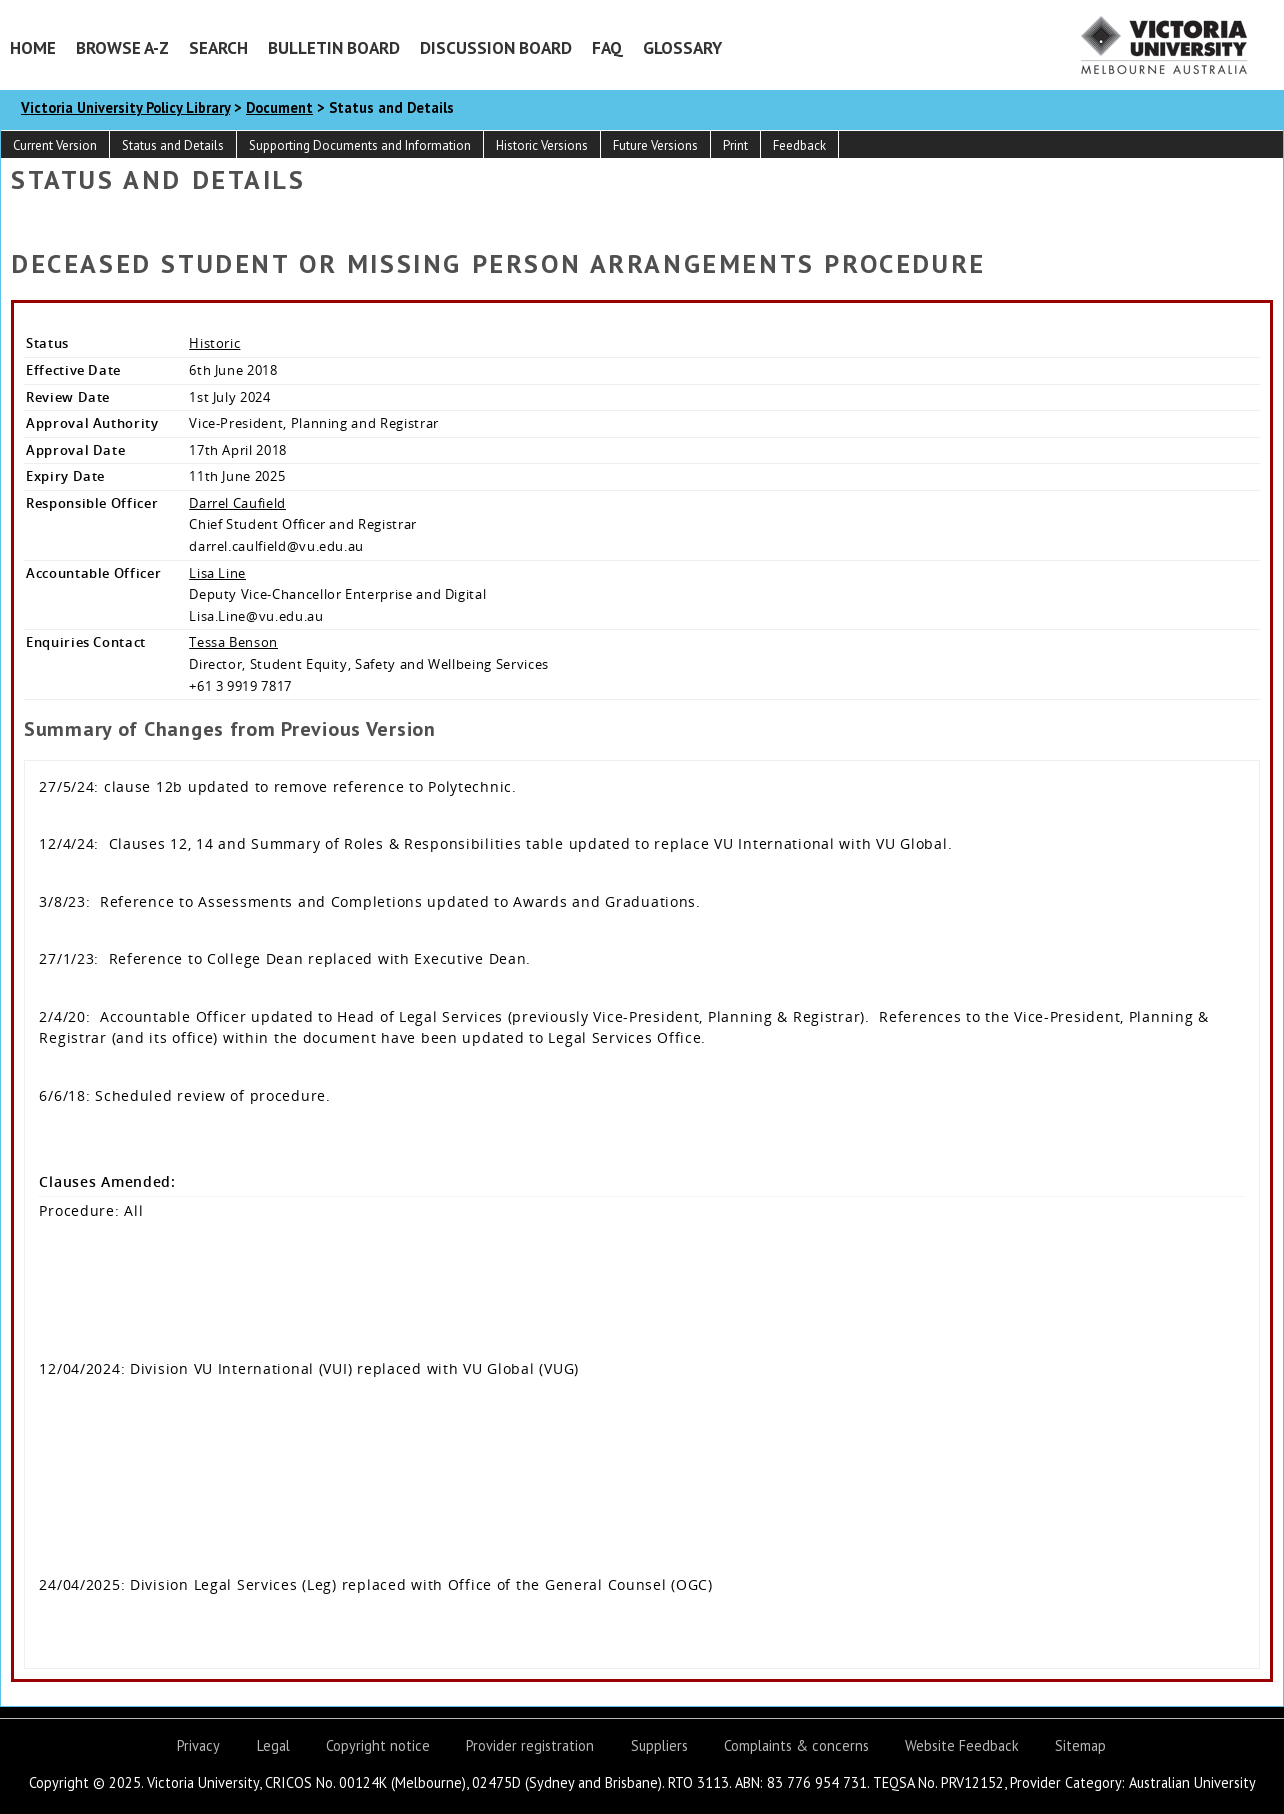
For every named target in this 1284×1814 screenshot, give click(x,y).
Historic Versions (542, 145)
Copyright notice (378, 1745)
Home (33, 47)
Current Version (55, 145)
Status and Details (173, 145)
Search (218, 47)
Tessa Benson (233, 642)
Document (279, 107)
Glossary (682, 47)
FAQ (607, 47)
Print (735, 145)
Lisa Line (217, 573)
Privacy (198, 1745)
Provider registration (530, 1745)
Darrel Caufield (237, 503)
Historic (214, 343)
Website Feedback (962, 1745)
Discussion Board (496, 47)
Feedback (799, 145)
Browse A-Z (122, 47)
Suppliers (659, 1745)
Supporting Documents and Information (360, 145)
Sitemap (1080, 1745)
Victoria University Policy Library (125, 107)
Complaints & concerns (796, 1745)
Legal (273, 1745)
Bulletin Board (334, 47)
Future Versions (655, 145)
